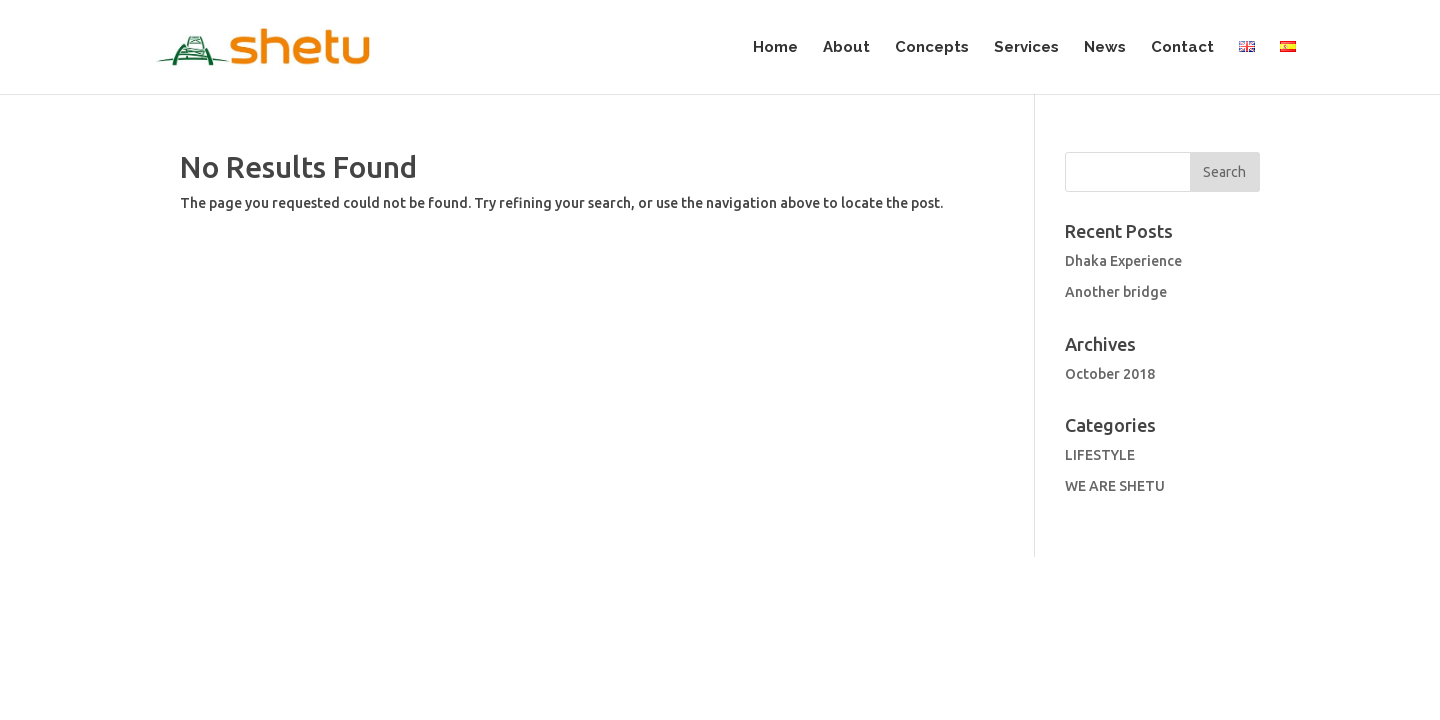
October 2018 (1110, 280)
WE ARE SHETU (1115, 392)
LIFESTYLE (1100, 361)
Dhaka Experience (1123, 167)
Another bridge (1116, 198)
